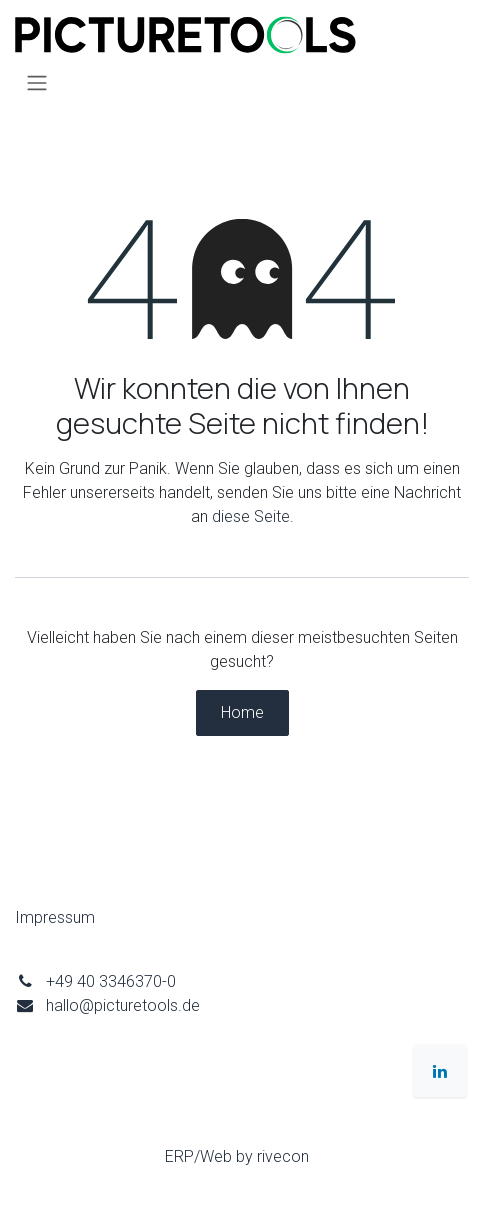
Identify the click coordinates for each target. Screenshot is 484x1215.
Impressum (55, 917)
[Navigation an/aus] (37, 82)
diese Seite (251, 516)
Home (242, 712)
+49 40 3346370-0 (111, 981)
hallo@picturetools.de (123, 1005)
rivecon (283, 1156)
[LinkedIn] (440, 1071)
